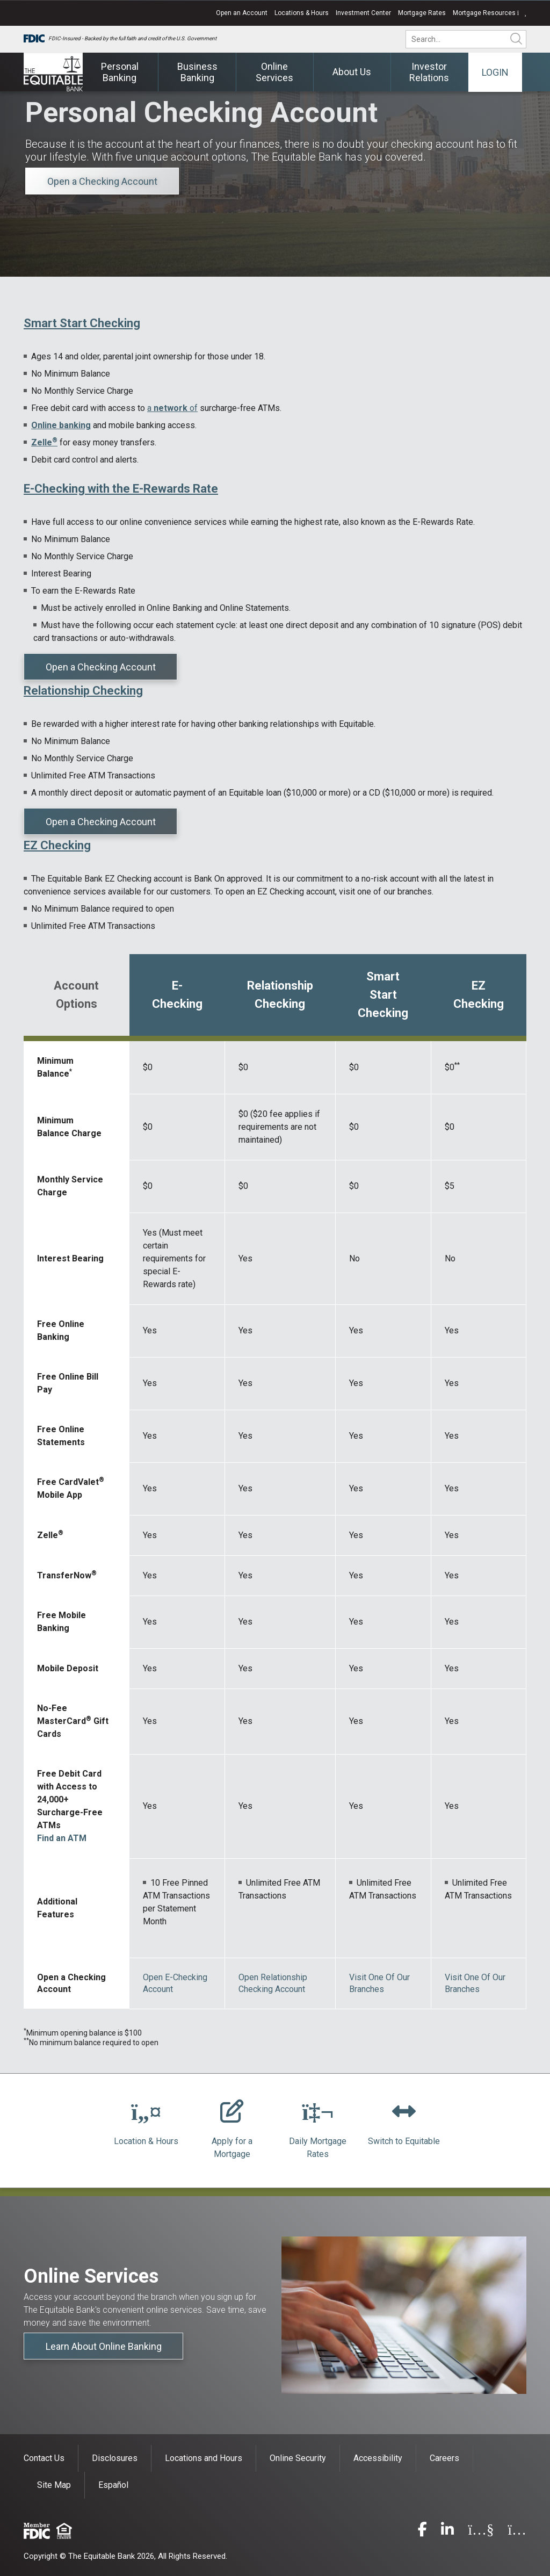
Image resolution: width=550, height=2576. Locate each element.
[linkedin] (447, 2532)
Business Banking (197, 72)
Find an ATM (61, 1838)
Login (495, 72)
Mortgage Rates (422, 13)
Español (113, 2485)
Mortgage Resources (489, 13)
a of (172, 408)
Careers (444, 2458)
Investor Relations (429, 72)
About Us (351, 71)
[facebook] (422, 2532)
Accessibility (377, 2458)
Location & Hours (146, 2141)
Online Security (298, 2458)
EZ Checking (57, 845)
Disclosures (115, 2458)
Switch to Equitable (404, 2141)
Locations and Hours (203, 2458)
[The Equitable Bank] (53, 72)
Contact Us (44, 2458)
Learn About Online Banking (104, 2345)
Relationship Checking (83, 690)
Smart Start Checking (82, 323)
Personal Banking (120, 72)
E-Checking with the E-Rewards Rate (121, 488)
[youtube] (481, 2532)
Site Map (54, 2485)
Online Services (274, 72)
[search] (473, 39)
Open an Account (241, 13)
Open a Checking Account (102, 180)
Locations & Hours (301, 13)
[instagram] (517, 2532)
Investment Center (363, 13)
